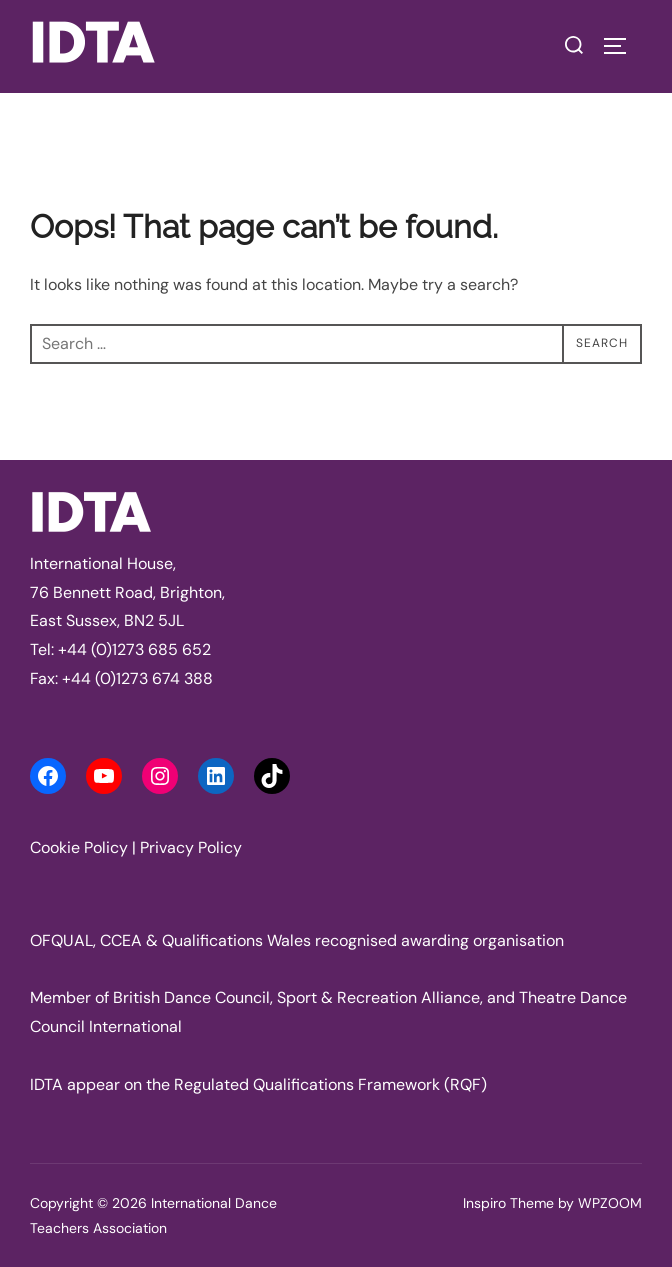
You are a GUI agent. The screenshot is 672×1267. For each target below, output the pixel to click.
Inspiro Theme (508, 1203)
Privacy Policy (191, 847)
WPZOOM (610, 1203)
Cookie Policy (79, 847)
